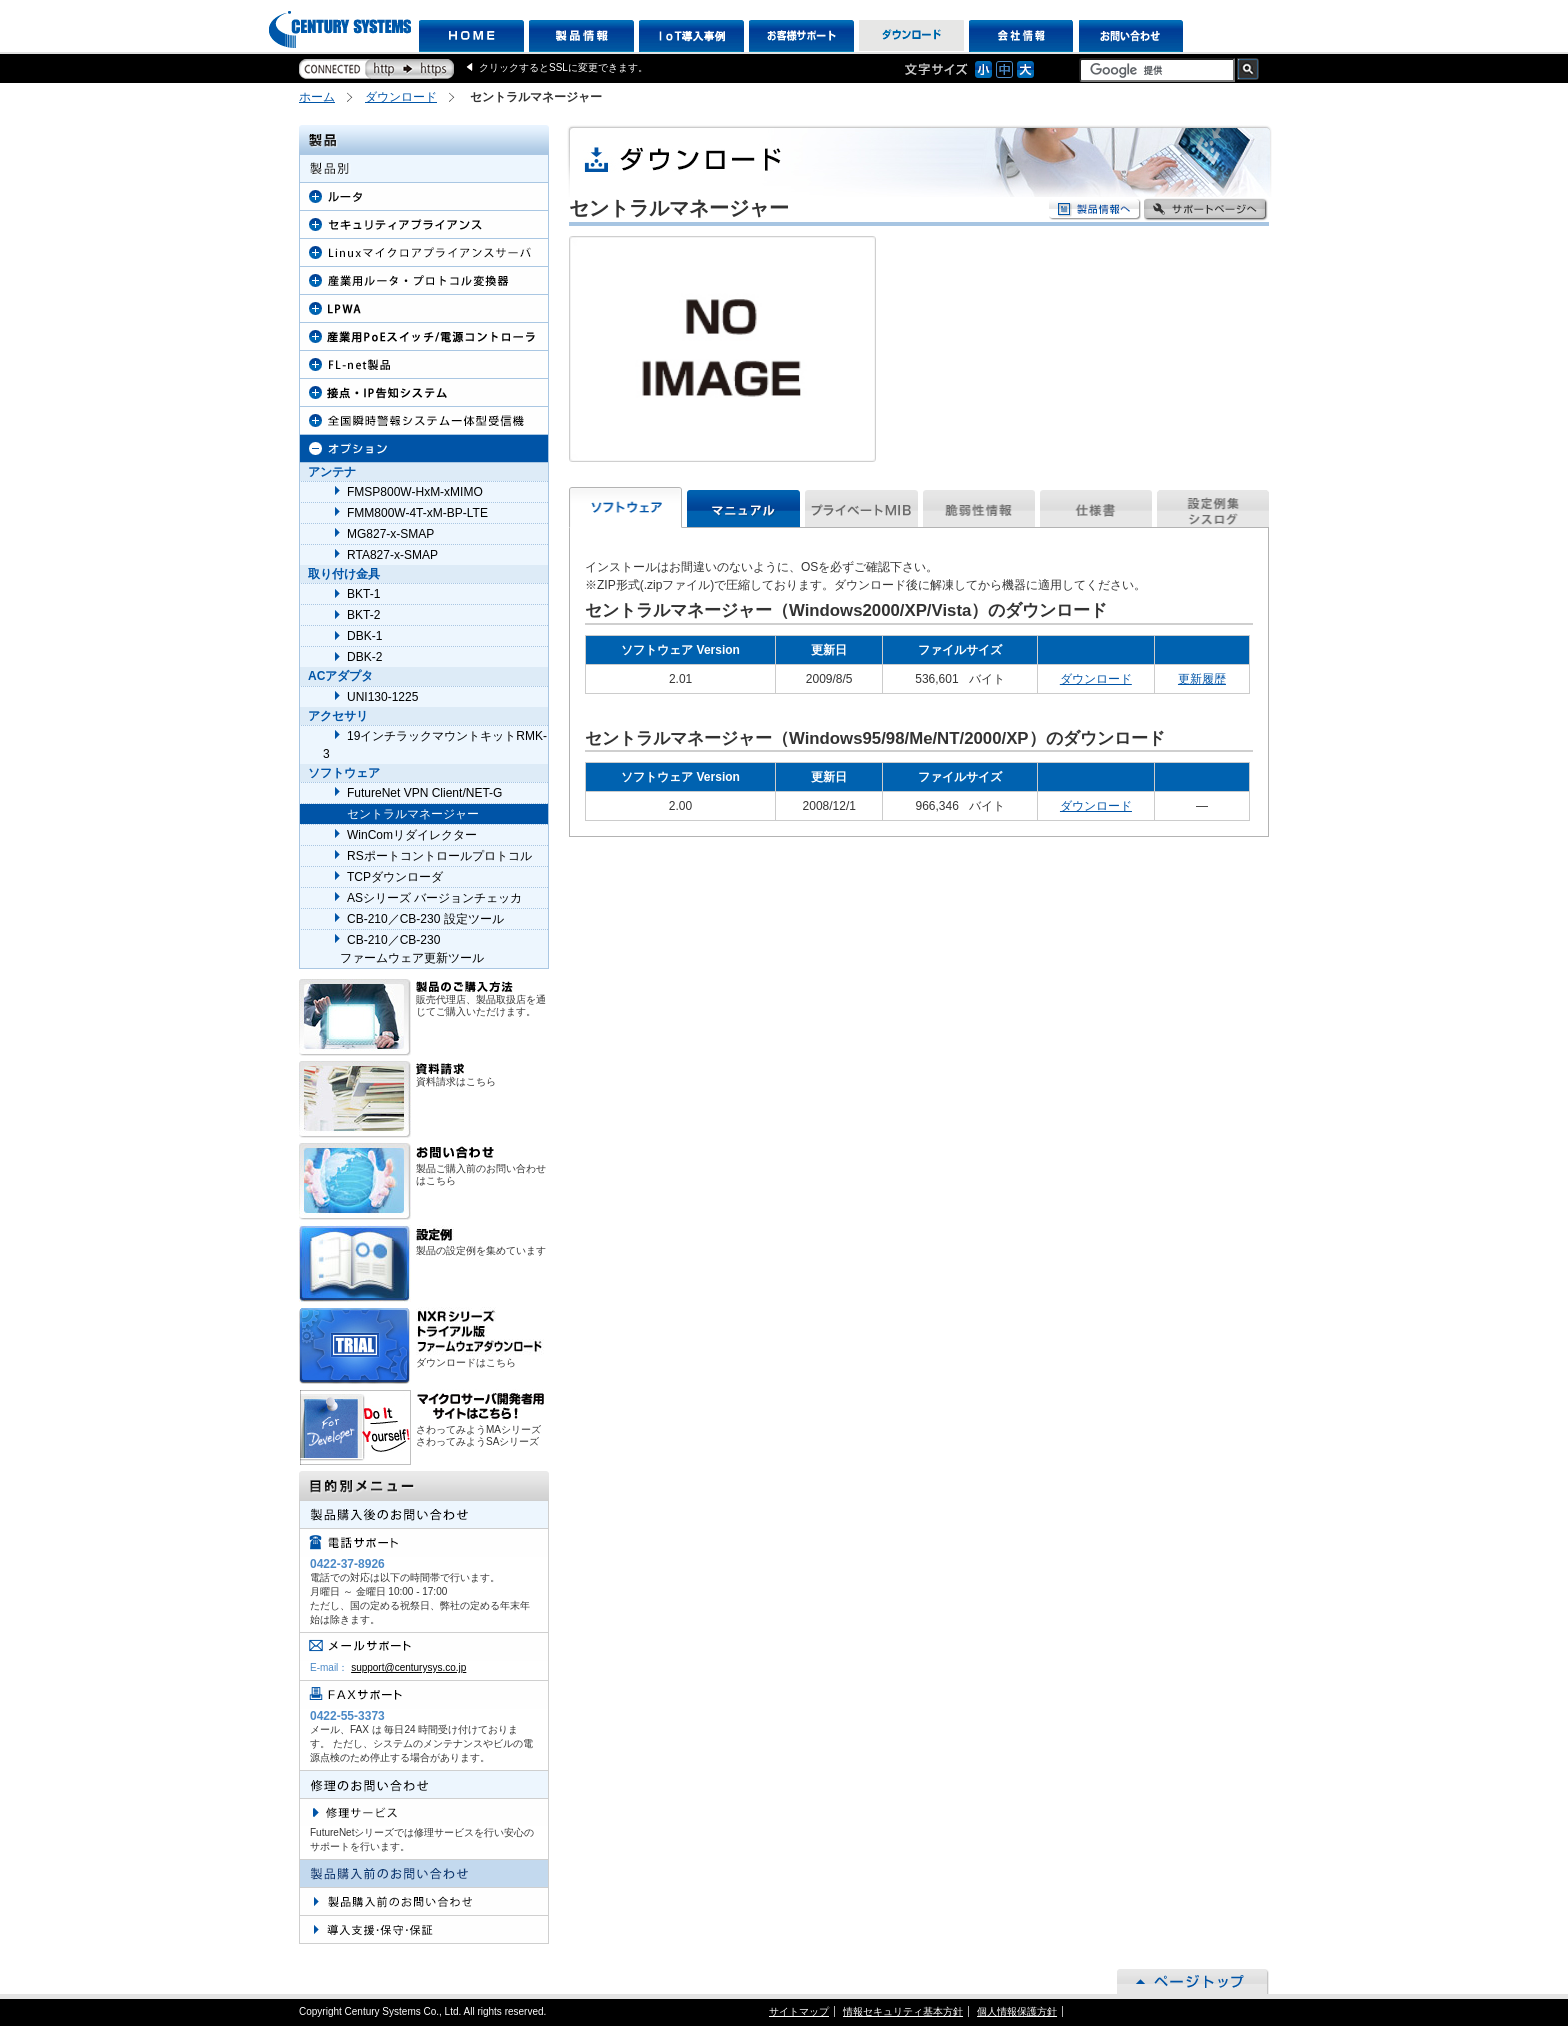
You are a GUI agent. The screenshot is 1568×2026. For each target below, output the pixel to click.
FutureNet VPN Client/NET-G (424, 793)
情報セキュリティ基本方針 (903, 2011)
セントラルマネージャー (413, 814)
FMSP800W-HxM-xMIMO (415, 492)
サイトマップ (799, 2011)
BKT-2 (363, 615)
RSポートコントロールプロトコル (439, 856)
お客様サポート (801, 36)
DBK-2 (364, 657)
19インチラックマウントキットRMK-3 (435, 745)
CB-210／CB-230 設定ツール (425, 919)
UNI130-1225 (382, 697)
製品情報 (581, 36)
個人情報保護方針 (1017, 2011)
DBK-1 (364, 636)
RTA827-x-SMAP (392, 555)
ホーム (317, 97)
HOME (471, 36)
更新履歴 (1202, 679)
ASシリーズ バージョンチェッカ (434, 898)
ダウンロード (911, 36)
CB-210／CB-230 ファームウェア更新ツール (403, 949)
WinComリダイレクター (412, 835)
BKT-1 (363, 594)
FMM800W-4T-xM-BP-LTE (417, 513)
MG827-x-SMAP (390, 534)
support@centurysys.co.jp (408, 1667)
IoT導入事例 (691, 36)
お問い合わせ (1131, 36)
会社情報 (1021, 36)
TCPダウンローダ (395, 877)
